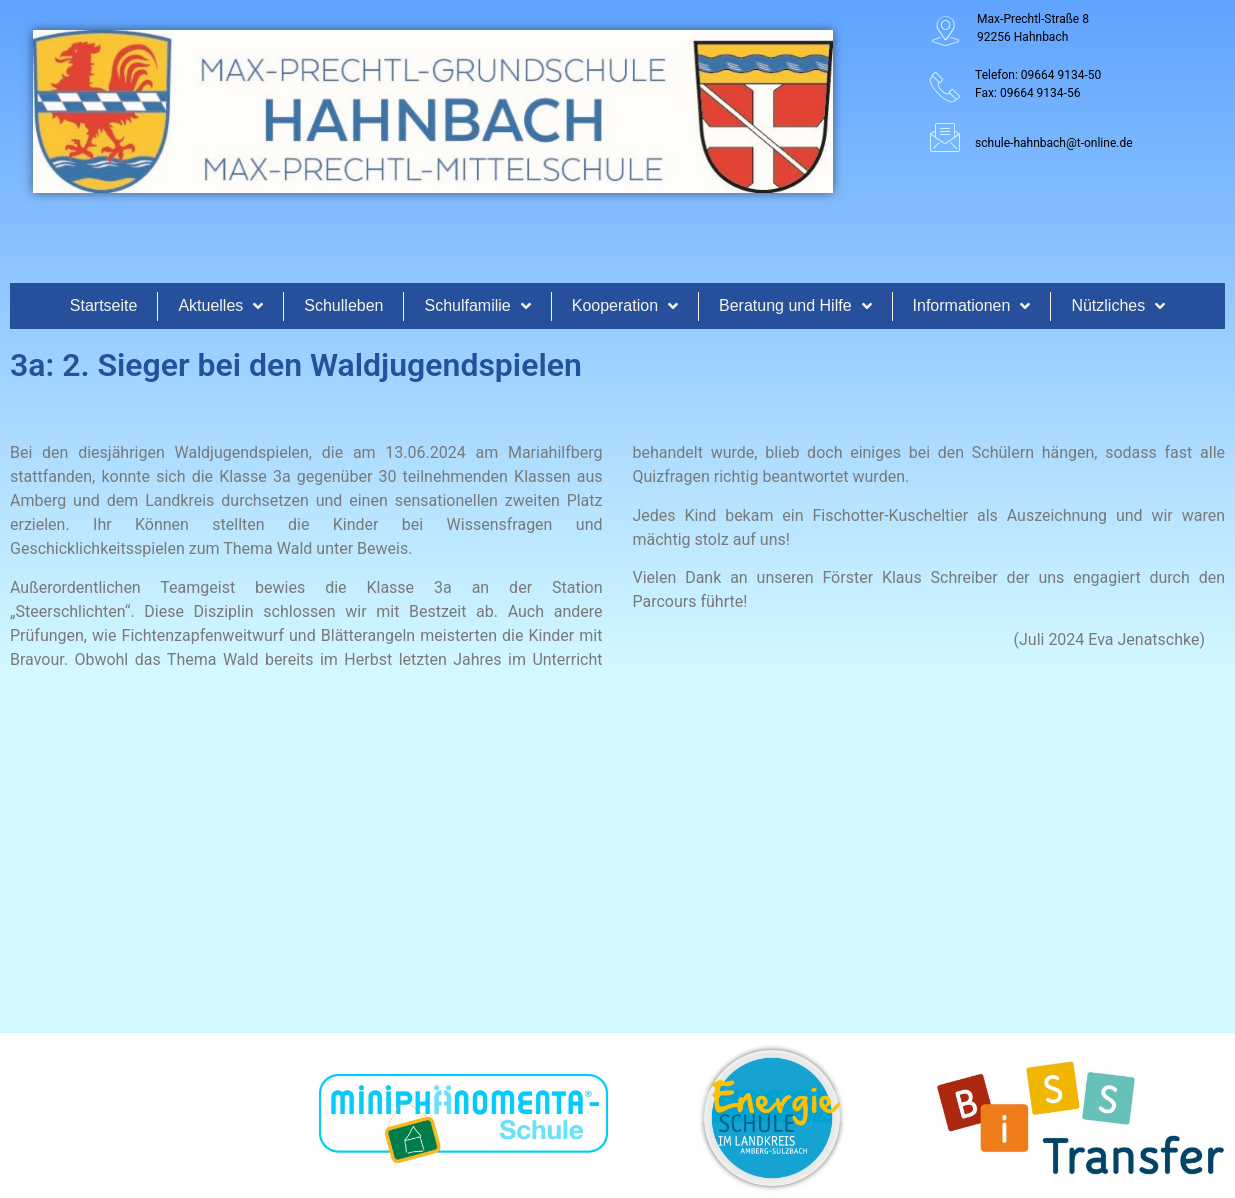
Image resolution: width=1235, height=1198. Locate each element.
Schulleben (343, 305)
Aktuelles (220, 306)
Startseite (104, 305)
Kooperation (625, 306)
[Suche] (798, 1026)
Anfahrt (984, 1023)
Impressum (1071, 1023)
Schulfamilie (477, 306)
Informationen (972, 306)
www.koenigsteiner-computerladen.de (792, 1173)
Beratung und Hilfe (795, 306)
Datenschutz (1170, 1023)
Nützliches (1118, 306)
